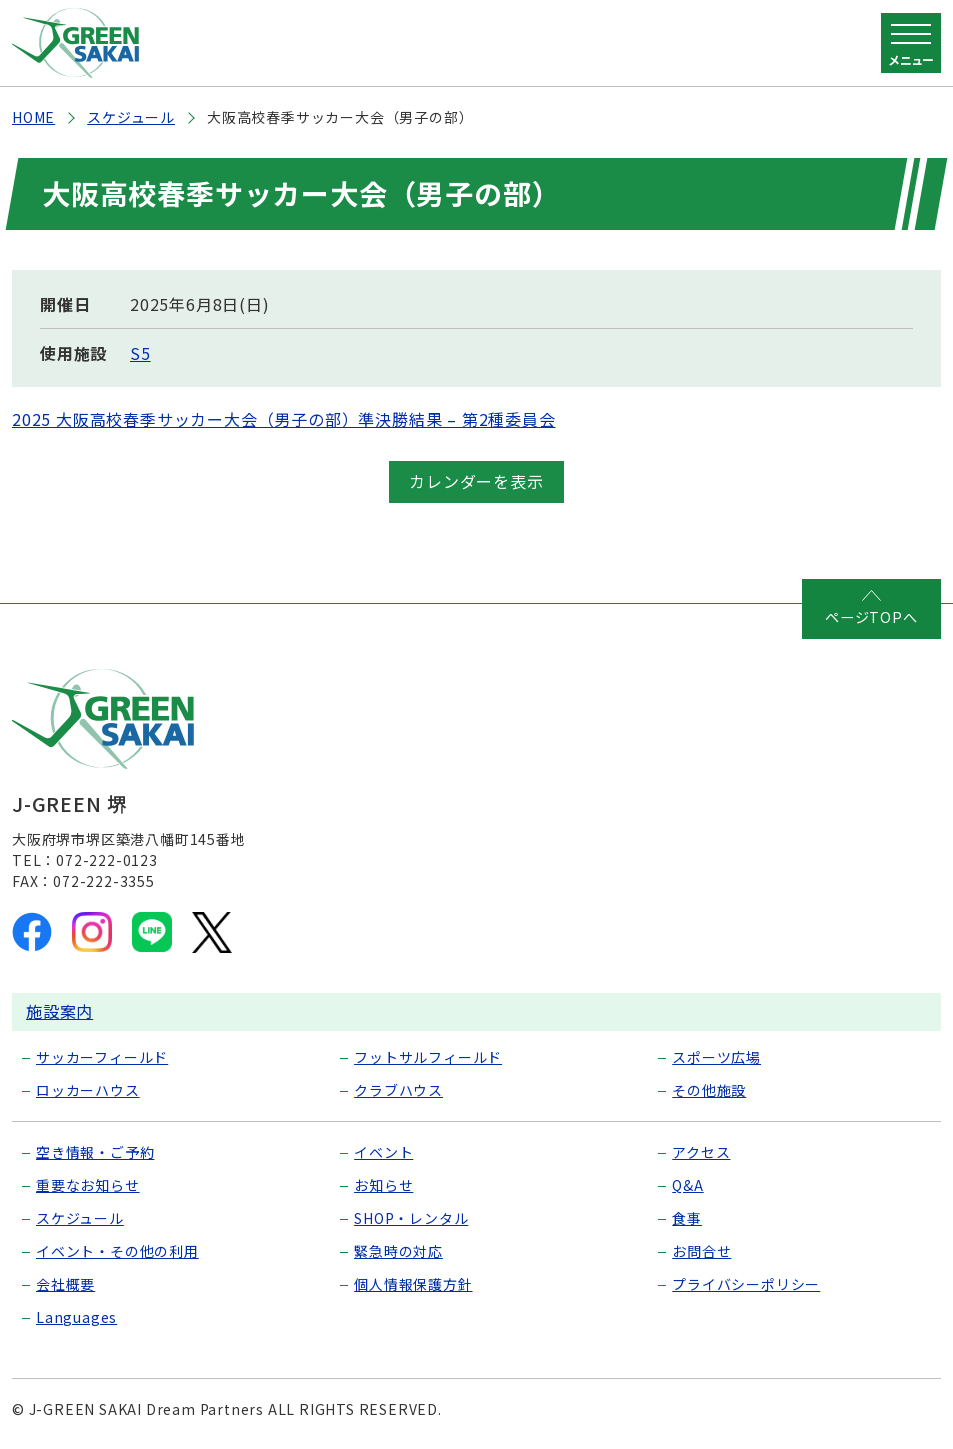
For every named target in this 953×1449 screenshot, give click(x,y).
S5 (140, 353)
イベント (383, 1151)
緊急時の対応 (398, 1250)
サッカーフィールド (102, 1056)
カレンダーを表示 (476, 481)
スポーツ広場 (716, 1056)
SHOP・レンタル (411, 1217)
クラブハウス (398, 1089)
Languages (76, 1316)
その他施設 (709, 1089)
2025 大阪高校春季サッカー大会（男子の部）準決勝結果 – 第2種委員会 (284, 419)
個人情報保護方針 (413, 1283)
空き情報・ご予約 (95, 1151)
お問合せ (701, 1250)
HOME (33, 117)
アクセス (701, 1151)
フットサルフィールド (428, 1056)
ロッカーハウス (88, 1089)
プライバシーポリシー (746, 1283)
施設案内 (59, 1010)
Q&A (687, 1184)
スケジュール (131, 117)
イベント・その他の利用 (117, 1250)
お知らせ (383, 1184)
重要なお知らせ (88, 1184)
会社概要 (65, 1283)
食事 (687, 1217)
